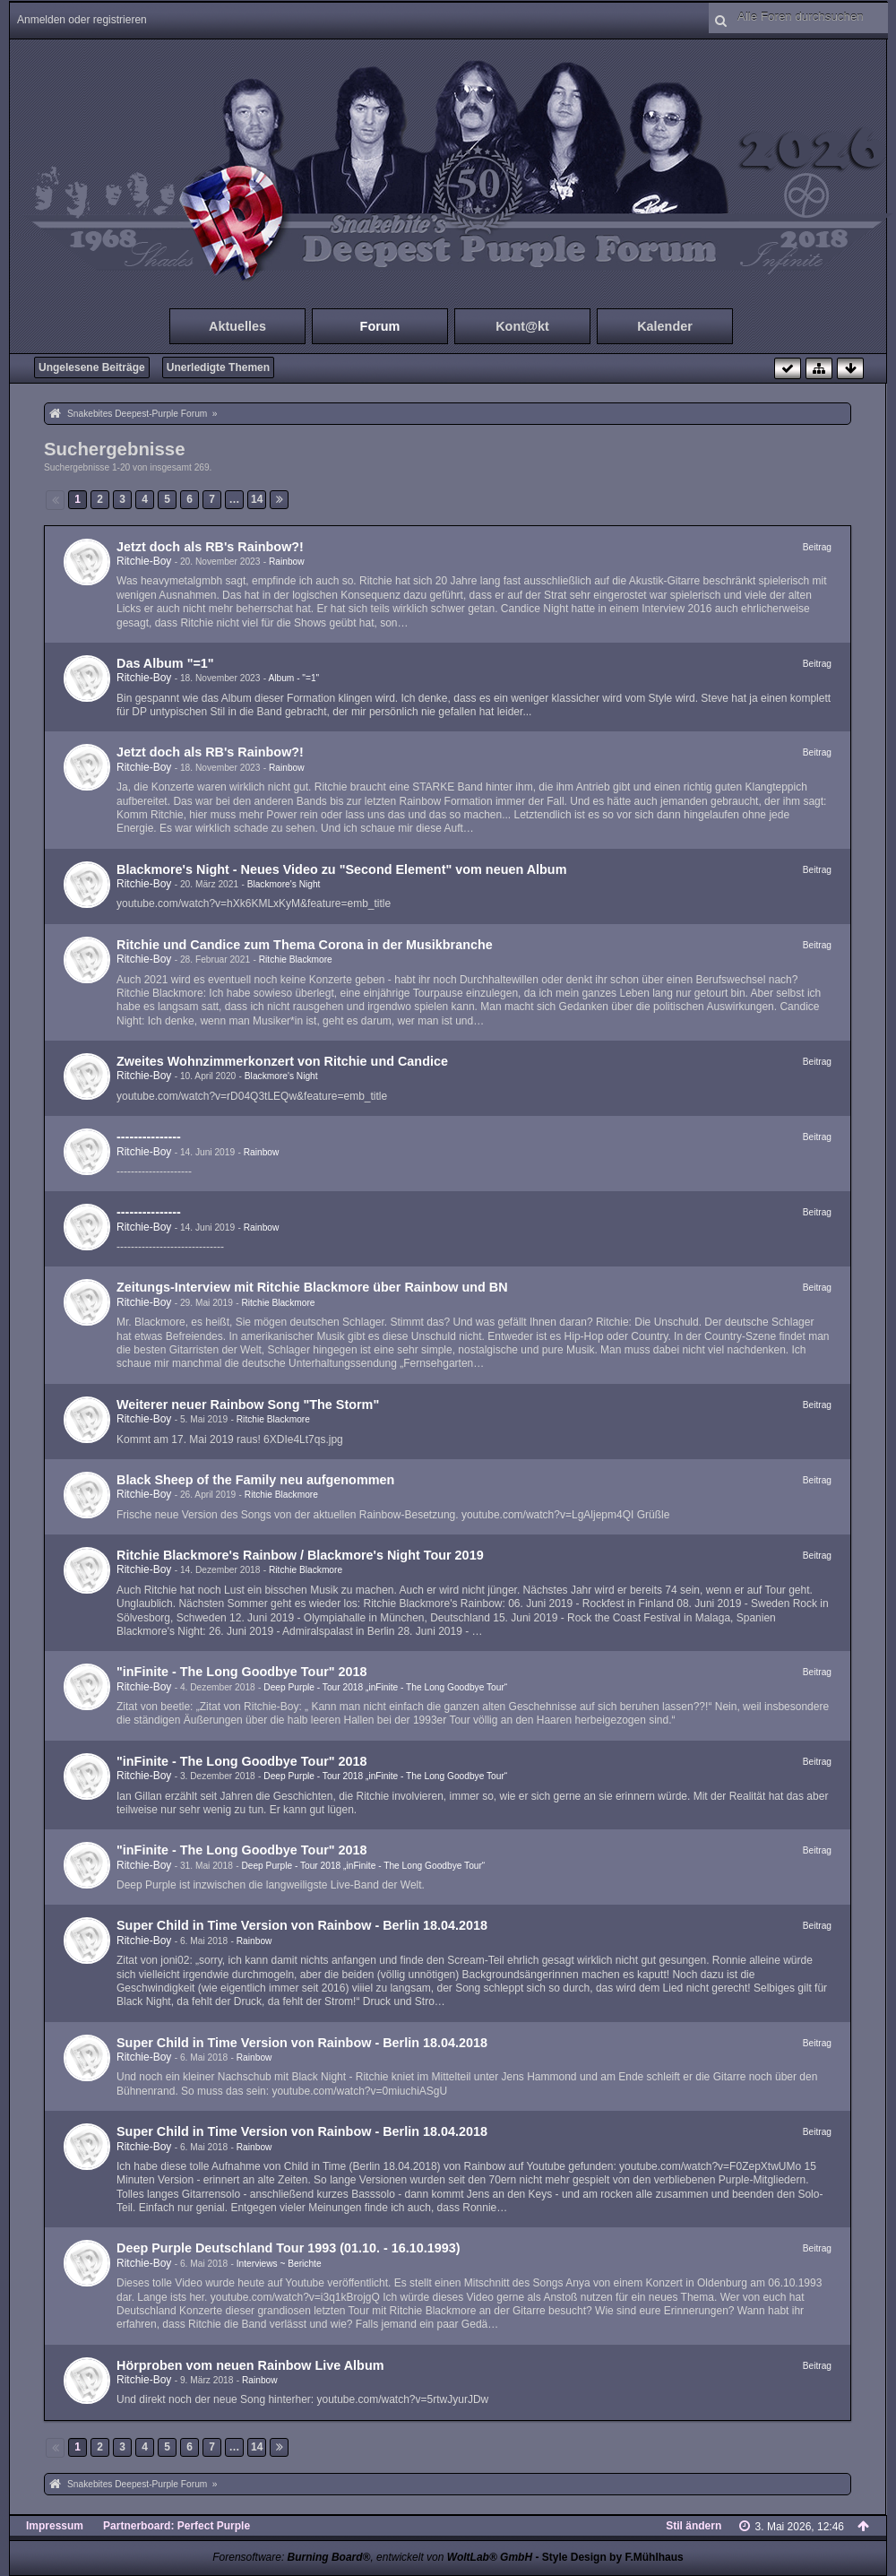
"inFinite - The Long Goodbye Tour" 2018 (241, 1671)
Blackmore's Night (284, 884)
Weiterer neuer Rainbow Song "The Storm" (247, 1404)
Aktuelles (237, 326)
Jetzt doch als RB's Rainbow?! (210, 547)
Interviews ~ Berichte (279, 2264)
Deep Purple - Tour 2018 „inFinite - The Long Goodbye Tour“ (385, 1687)
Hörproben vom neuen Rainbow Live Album (250, 2365)
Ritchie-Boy (143, 561)
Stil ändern (693, 2526)
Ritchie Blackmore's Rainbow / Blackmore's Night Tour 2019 (300, 1555)
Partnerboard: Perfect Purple (176, 2526)
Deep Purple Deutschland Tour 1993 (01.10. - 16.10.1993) (288, 2248)
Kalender (665, 326)
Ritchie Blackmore (295, 959)
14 (257, 499)
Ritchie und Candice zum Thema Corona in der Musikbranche (304, 945)
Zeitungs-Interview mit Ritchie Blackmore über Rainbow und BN (312, 1287)
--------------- (148, 1136)
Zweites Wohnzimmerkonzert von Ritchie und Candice (282, 1061)
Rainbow (287, 561)
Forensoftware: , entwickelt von (372, 2557)
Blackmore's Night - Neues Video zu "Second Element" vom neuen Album (341, 869)
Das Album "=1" (165, 663)
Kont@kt (522, 326)
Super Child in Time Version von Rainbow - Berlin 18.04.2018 (301, 1925)
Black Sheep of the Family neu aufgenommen (255, 1480)
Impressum (54, 2526)
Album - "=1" (293, 678)
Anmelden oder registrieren (82, 19)
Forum (380, 326)
